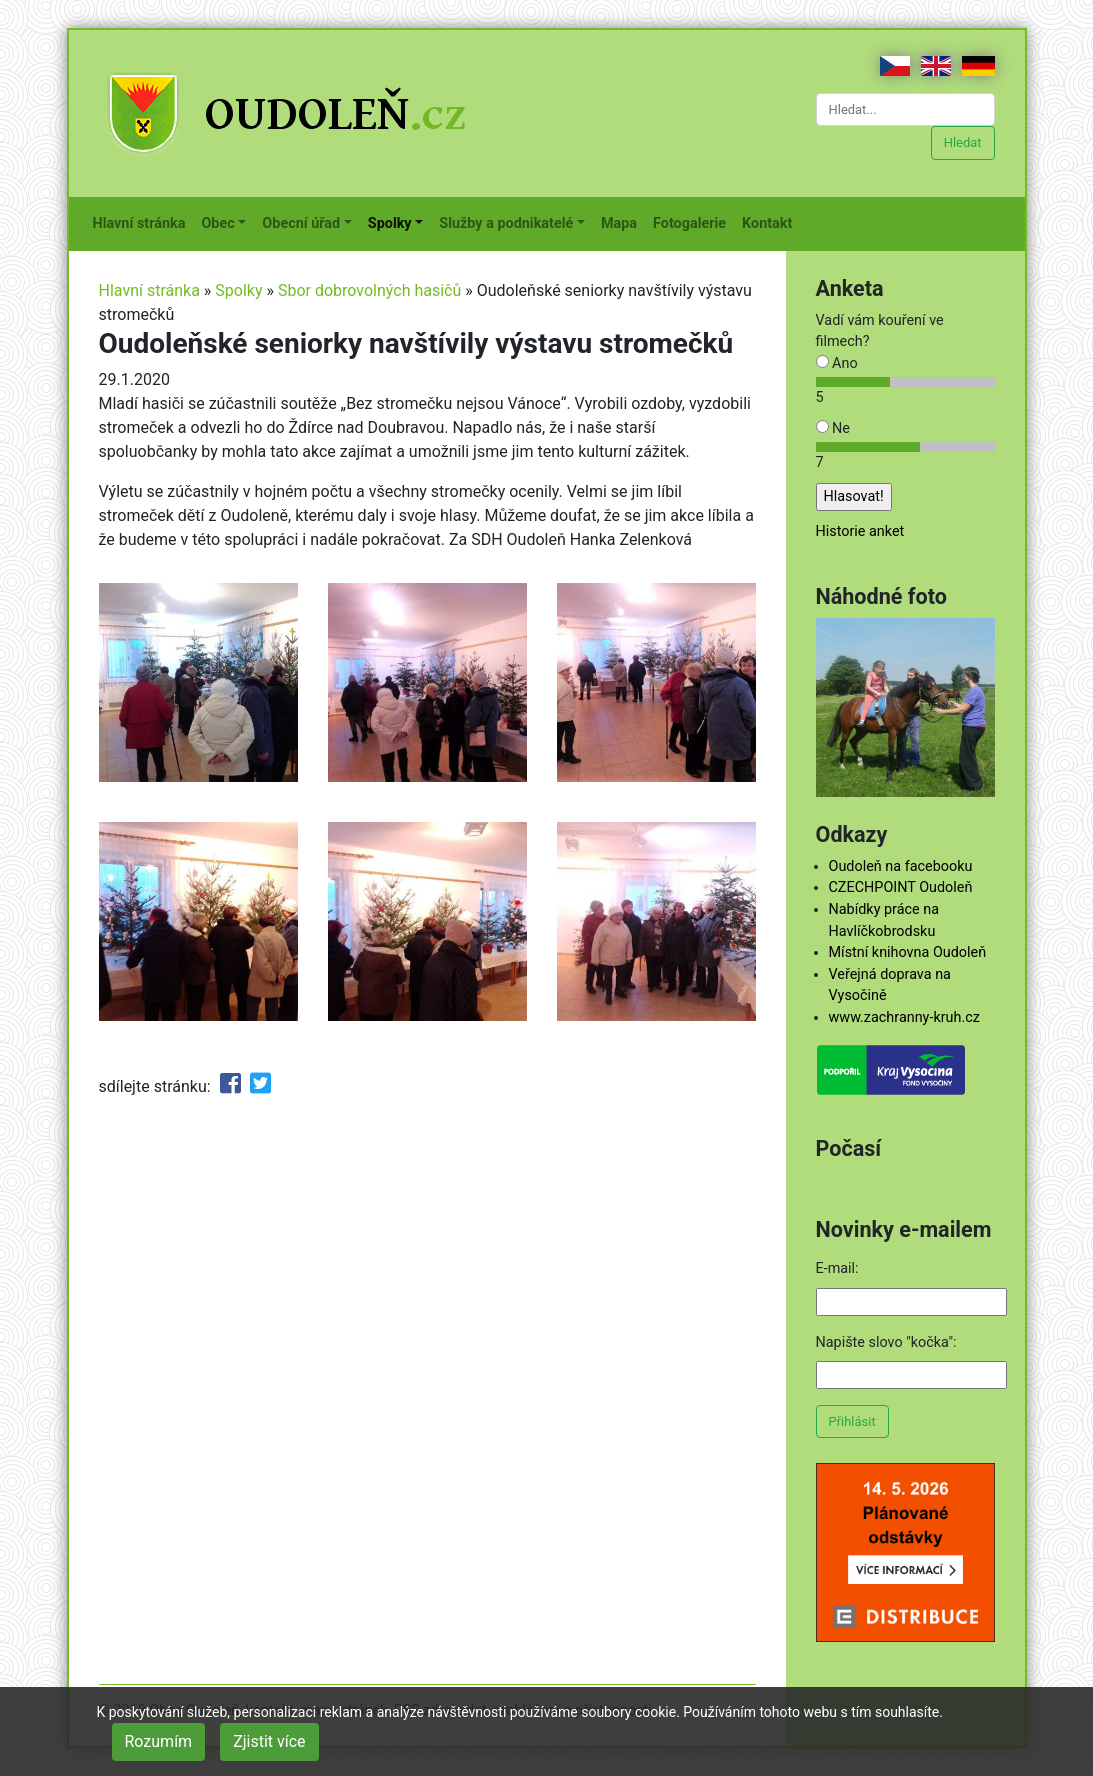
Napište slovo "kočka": (886, 1342)
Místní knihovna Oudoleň (908, 952)
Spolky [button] (390, 223)
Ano (837, 363)
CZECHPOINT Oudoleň (901, 887)
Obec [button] (217, 223)
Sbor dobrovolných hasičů (369, 290)
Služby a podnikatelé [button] (506, 223)
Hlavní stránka (143, 222)
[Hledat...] (905, 109)
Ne (833, 428)
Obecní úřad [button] (301, 223)
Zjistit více (269, 1741)
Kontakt (771, 222)
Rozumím (159, 1741)
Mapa (623, 222)
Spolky (238, 290)
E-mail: (837, 1268)
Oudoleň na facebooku (901, 866)
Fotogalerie (693, 222)
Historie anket (860, 531)
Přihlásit (852, 1421)
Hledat (963, 142)
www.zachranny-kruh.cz (904, 1017)
